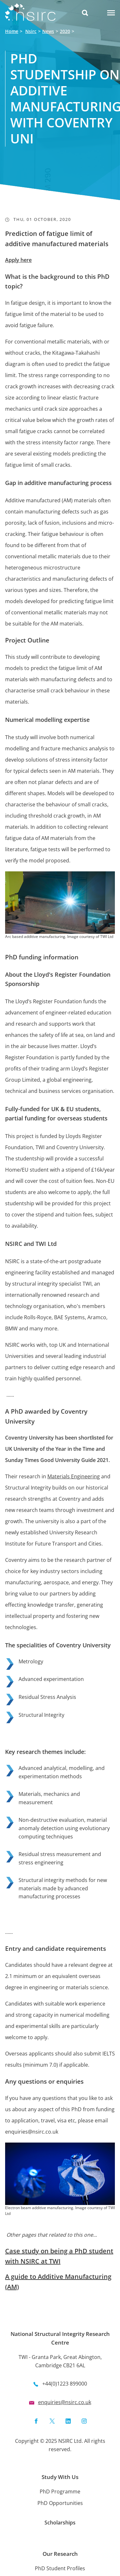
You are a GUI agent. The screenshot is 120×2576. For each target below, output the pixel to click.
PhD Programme (60, 2491)
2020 (65, 31)
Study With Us (60, 2477)
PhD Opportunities (60, 2503)
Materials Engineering (73, 1476)
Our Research (60, 2553)
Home (11, 31)
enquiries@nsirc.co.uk (64, 2402)
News (48, 31)
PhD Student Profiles (60, 2568)
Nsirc (30, 31)
